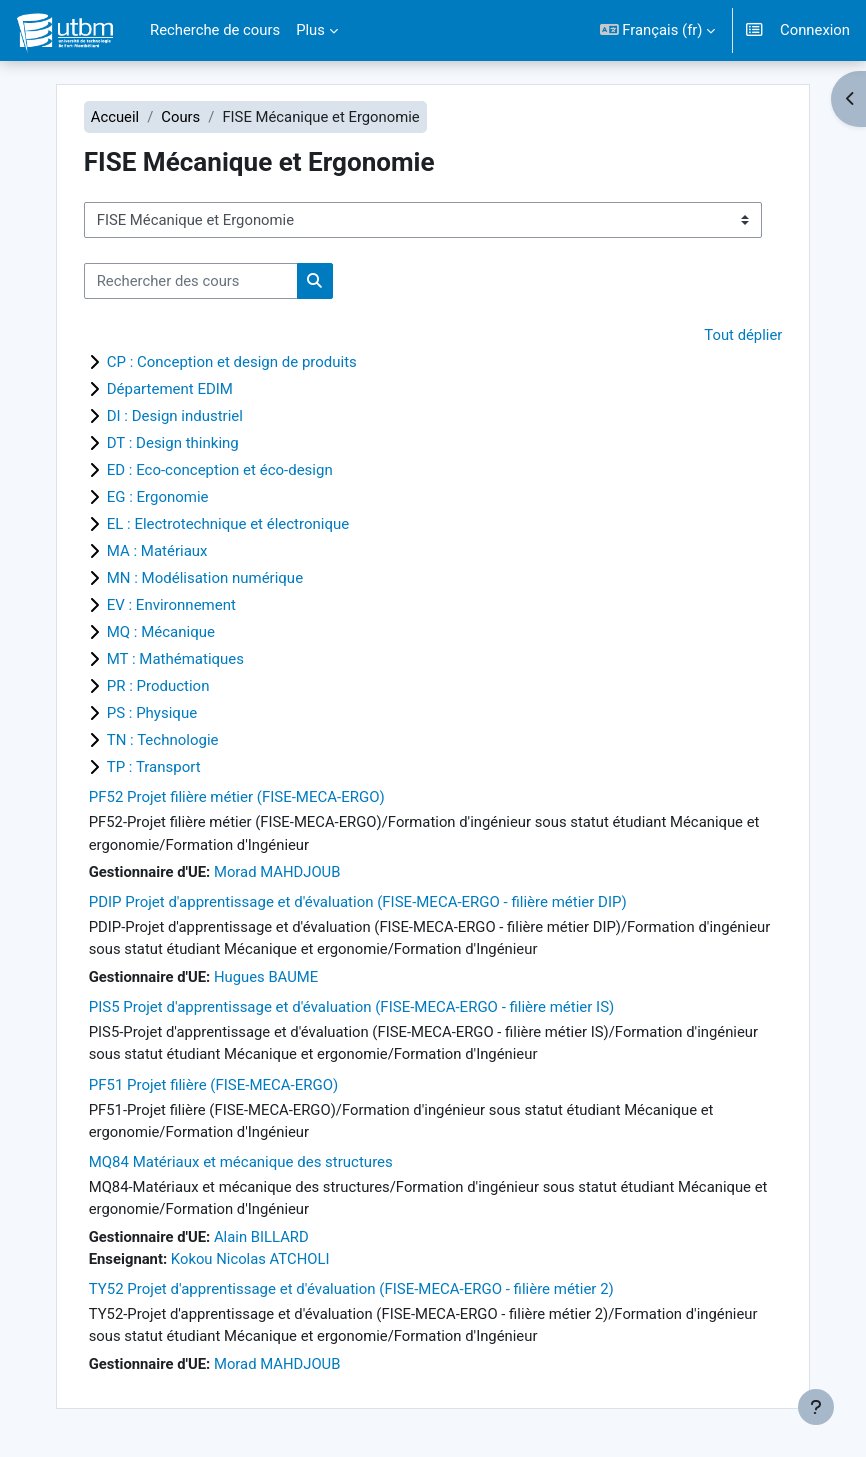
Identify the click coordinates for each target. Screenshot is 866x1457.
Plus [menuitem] (310, 30)
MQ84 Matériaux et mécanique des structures (241, 1162)
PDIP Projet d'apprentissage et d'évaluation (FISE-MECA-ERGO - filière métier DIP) (358, 902)
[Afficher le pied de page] (816, 1407)
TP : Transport (154, 767)
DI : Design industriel (175, 416)
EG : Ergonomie (158, 497)
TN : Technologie (163, 740)
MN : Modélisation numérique (205, 578)
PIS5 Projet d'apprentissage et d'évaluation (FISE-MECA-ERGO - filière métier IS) (352, 1007)
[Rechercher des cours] (191, 281)
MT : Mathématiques (175, 659)
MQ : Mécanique (161, 632)
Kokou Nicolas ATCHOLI (250, 1259)
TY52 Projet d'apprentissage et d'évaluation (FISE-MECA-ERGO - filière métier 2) (351, 1289)
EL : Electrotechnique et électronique (228, 524)
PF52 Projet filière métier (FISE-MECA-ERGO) (237, 797)
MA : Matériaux (157, 551)
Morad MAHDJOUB (277, 872)
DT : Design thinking (173, 443)
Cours (180, 117)
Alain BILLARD (261, 1237)
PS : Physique (152, 713)
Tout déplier (743, 335)
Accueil (115, 117)
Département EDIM (170, 389)
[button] (658, 30)
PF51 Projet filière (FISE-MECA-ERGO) (214, 1085)
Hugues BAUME (266, 977)
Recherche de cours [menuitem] (215, 30)
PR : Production (158, 686)
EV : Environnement (171, 605)
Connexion (815, 30)
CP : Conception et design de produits (232, 362)
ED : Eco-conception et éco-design (220, 470)
